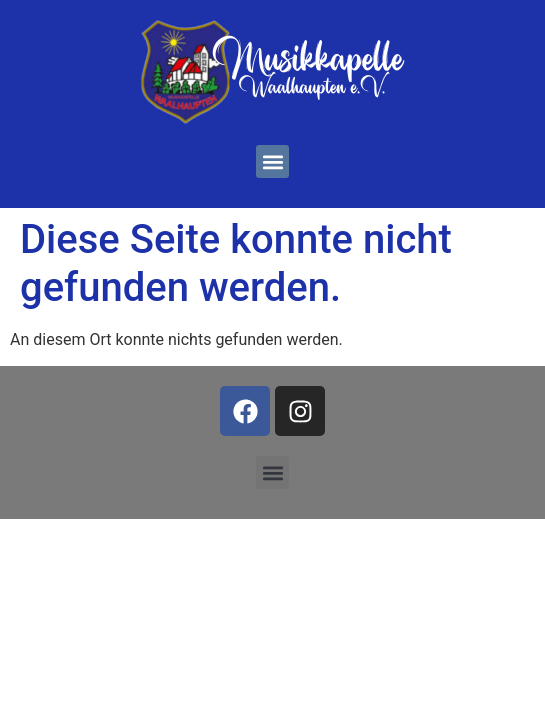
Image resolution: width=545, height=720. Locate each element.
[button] (272, 161)
